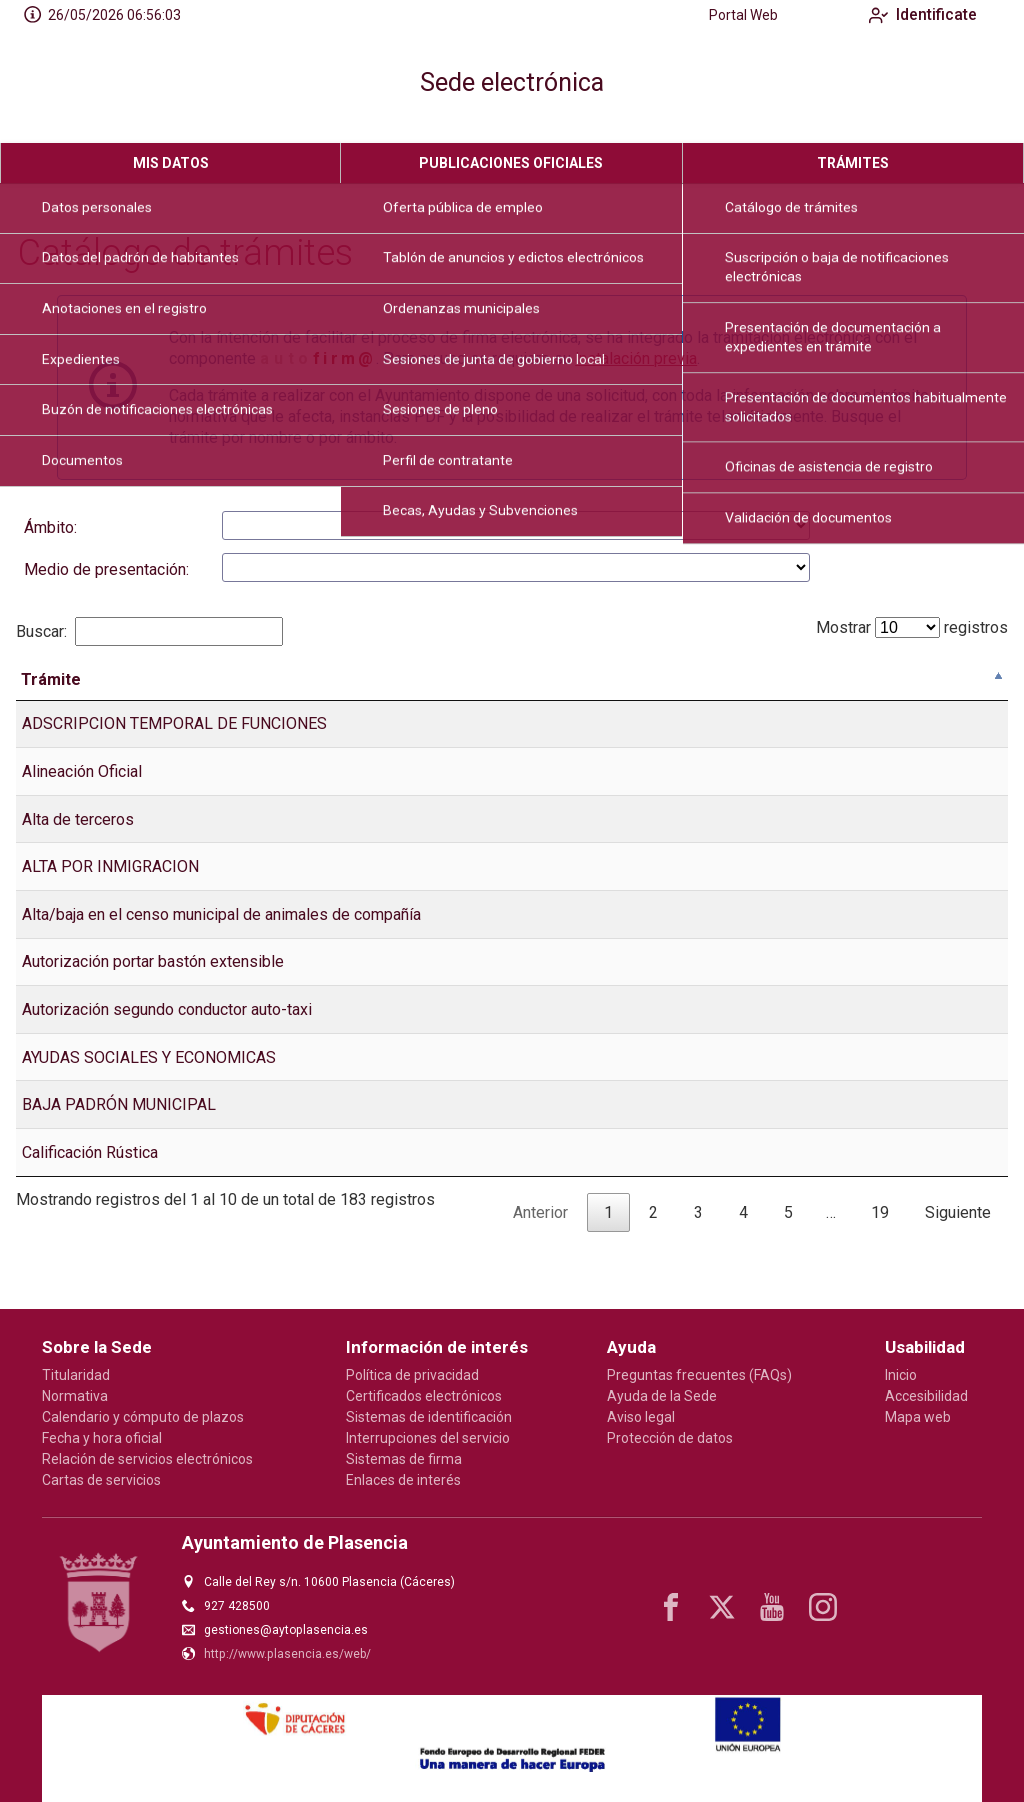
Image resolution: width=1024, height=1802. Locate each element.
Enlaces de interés (403, 1480)
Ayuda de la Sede (662, 1396)
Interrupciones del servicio (428, 1438)
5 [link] (788, 1244)
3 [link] (698, 1244)
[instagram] (823, 1607)
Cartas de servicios (101, 1480)
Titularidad (76, 1375)
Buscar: (149, 631)
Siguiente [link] (958, 1244)
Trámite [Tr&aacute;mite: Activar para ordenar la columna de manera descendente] (51, 711)
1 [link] (608, 1244)
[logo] (98, 87)
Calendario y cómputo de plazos (143, 1417)
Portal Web (727, 15)
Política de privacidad (412, 1375)
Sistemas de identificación (429, 1417)
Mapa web (918, 1417)
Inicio (901, 1375)
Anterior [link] (540, 1244)
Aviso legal (641, 1417)
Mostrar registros (912, 627)
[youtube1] (772, 1607)
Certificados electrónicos (424, 1396)
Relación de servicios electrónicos (147, 1459)
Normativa (75, 1396)
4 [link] (743, 1244)
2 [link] (653, 1244)
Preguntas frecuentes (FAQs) (699, 1375)
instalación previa (636, 358)
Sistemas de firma (404, 1459)
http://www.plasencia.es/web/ (287, 1654)
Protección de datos (670, 1438)
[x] (722, 1607)
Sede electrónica (512, 82)
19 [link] (880, 1244)
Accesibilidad (926, 1396)
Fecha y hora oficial (102, 1438)
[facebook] (671, 1607)
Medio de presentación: (106, 569)
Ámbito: (50, 527)
